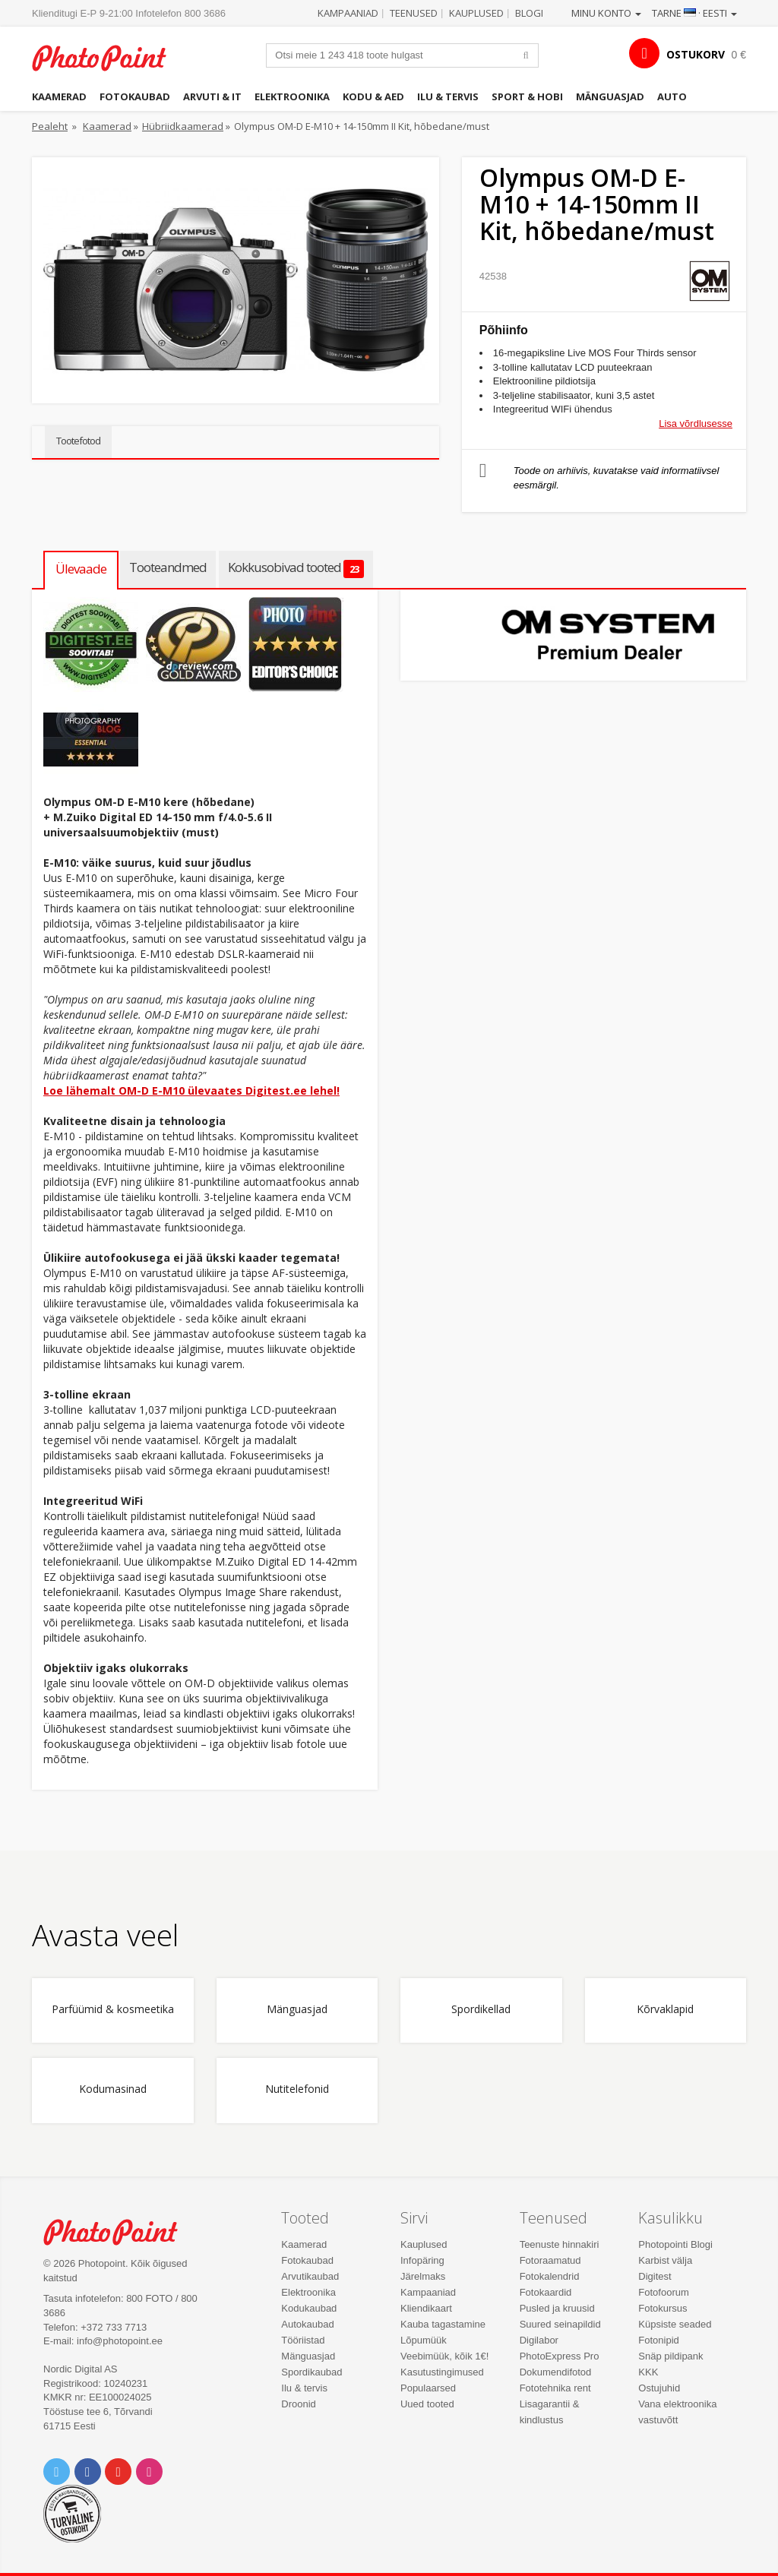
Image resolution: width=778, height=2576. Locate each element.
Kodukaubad (309, 2308)
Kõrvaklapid (665, 2009)
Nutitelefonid (297, 2089)
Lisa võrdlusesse (695, 423)
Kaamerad (59, 96)
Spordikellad (481, 2009)
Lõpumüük (423, 2340)
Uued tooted (427, 2404)
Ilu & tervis (448, 96)
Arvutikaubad (310, 2276)
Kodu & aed (373, 96)
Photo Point (119, 2232)
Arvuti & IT (212, 96)
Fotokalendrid (550, 2276)
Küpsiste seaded (674, 2324)
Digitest (654, 2276)
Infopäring (422, 2260)
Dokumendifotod (556, 2372)
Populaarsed (428, 2388)
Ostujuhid (659, 2388)
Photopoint (108, 57)
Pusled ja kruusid (557, 2308)
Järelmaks (422, 2276)
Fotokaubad (135, 96)
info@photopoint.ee (120, 2341)
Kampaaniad (348, 13)
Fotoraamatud (550, 2260)
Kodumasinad (113, 2089)
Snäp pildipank (670, 2356)
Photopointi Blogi (675, 2244)
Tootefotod (78, 440)
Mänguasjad (610, 96)
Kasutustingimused (442, 2372)
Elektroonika (292, 96)
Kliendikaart (426, 2308)
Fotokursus (662, 2308)
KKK (648, 2372)
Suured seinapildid (560, 2324)
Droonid (298, 2404)
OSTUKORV (695, 54)
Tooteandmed (168, 567)
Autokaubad (307, 2324)
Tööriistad (302, 2340)
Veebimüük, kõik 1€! (444, 2356)
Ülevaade (80, 568)
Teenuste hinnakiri (559, 2244)
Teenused (414, 13)
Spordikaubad (311, 2372)
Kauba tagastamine (442, 2324)
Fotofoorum (663, 2292)
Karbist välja (665, 2260)
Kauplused (476, 13)
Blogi (529, 13)
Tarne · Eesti (694, 13)
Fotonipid (658, 2340)
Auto (672, 96)
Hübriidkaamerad (182, 126)
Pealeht (50, 126)
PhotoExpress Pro (559, 2356)
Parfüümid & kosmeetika (113, 2009)
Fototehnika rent (555, 2388)
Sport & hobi (527, 96)
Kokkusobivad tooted (296, 568)
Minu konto (606, 13)
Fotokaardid (546, 2292)
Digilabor (539, 2340)
